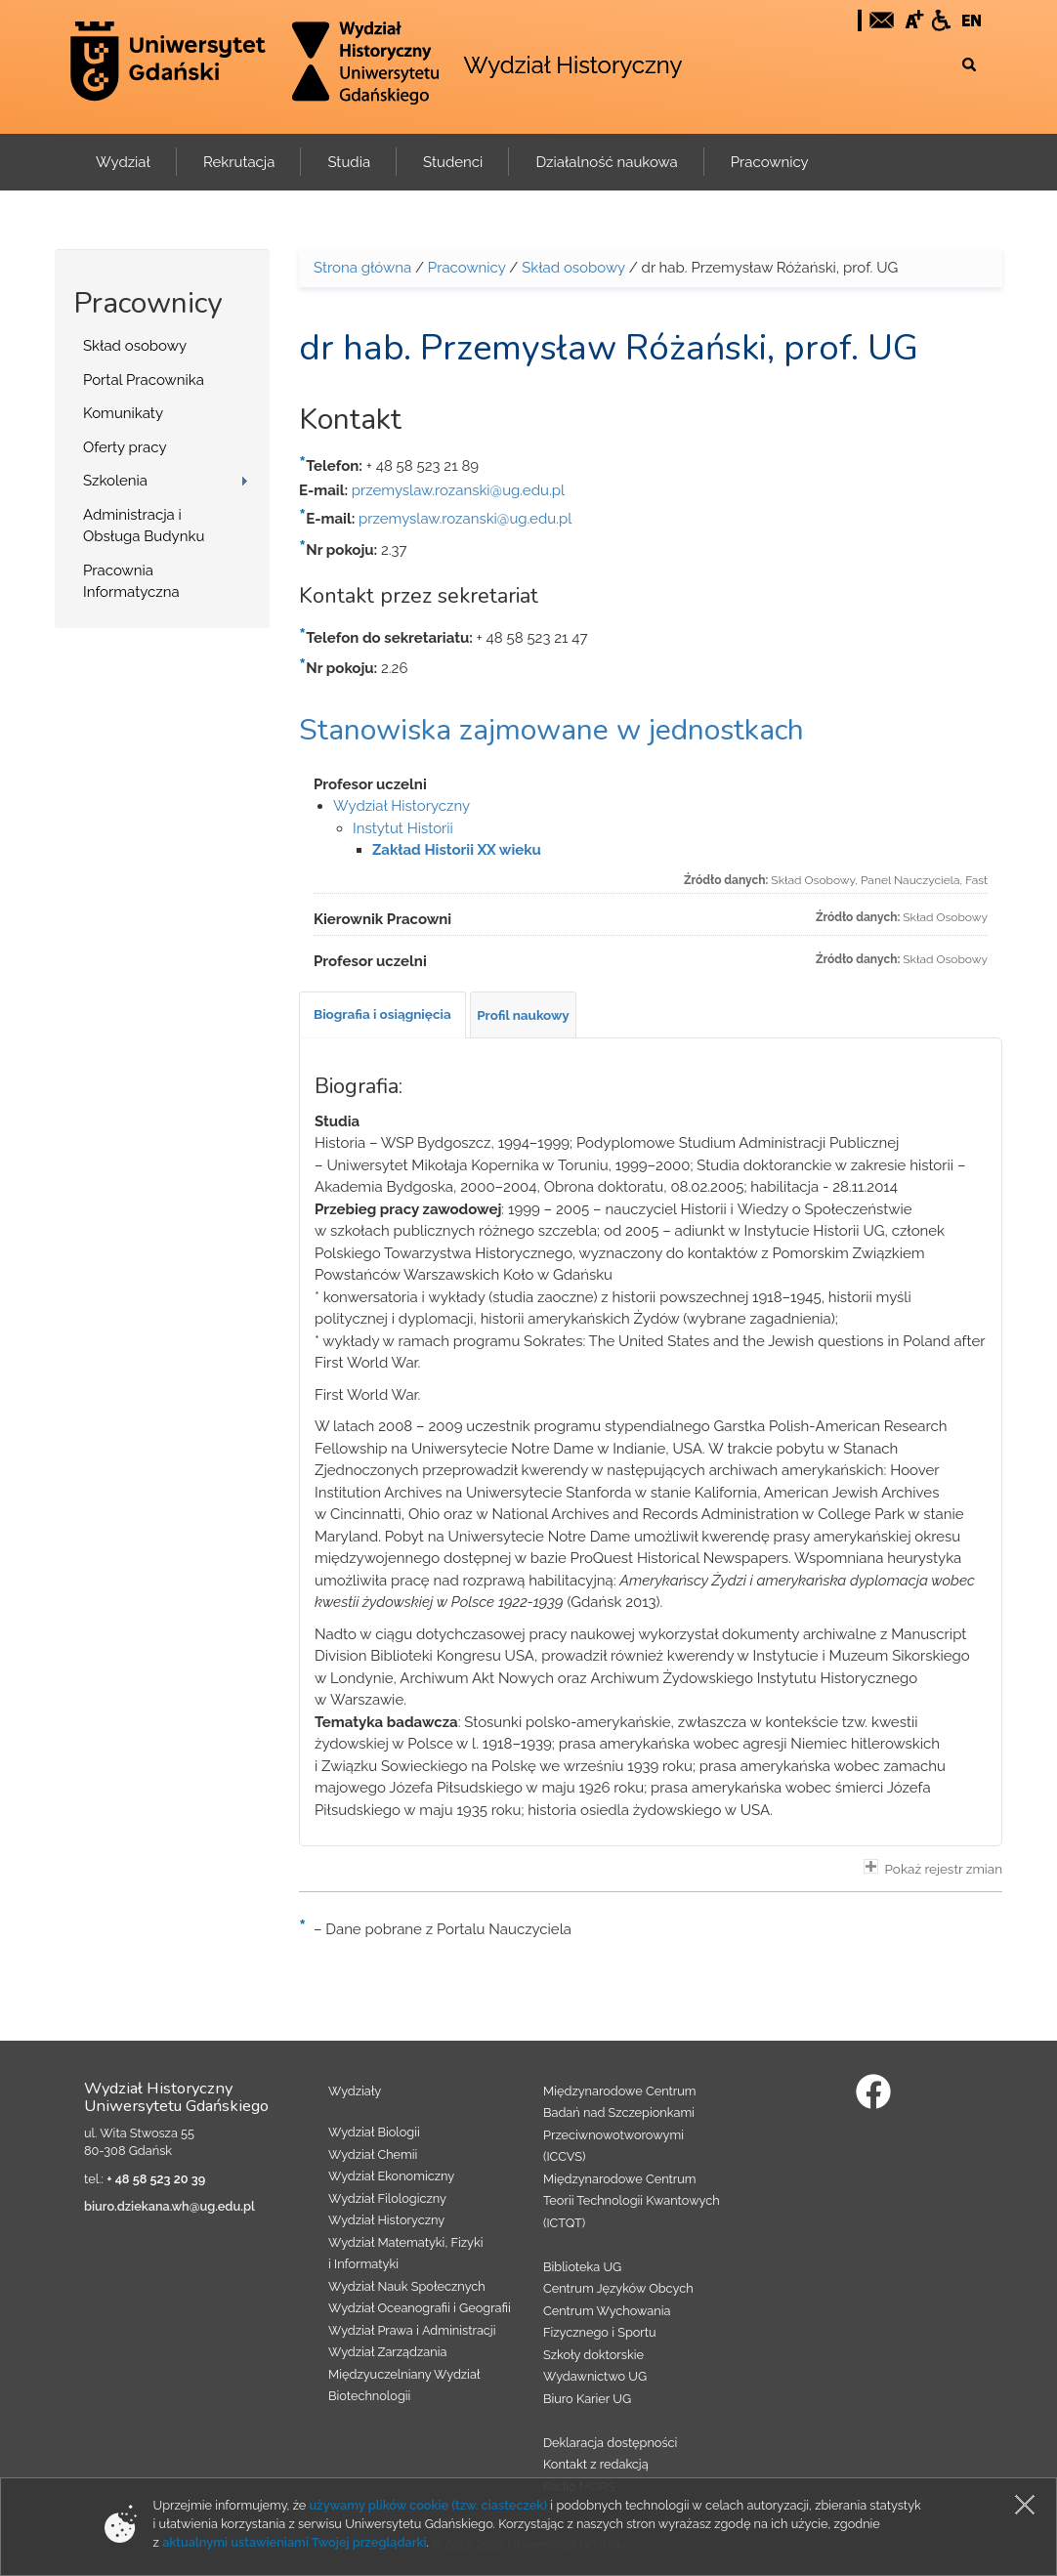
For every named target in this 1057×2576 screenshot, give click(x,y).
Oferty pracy (125, 447)
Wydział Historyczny (572, 65)
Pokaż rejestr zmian (933, 1868)
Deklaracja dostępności (610, 2442)
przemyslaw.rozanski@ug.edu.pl (458, 490)
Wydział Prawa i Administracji (412, 2330)
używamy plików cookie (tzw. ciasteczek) (429, 2505)
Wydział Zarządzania (387, 2351)
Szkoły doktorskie (593, 2354)
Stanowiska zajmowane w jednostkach (551, 730)
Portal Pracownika (143, 380)
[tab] (382, 1015)
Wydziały (354, 2091)
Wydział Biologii (374, 2132)
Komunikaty (123, 413)
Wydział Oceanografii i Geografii (419, 2308)
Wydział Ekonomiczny (391, 2176)
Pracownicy (467, 267)
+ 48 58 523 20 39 (155, 2179)
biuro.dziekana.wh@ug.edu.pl (169, 2206)
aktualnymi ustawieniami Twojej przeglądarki (294, 2542)
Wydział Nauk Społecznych (407, 2286)
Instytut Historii (403, 828)
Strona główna (362, 267)
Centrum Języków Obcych (618, 2288)
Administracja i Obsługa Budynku (143, 526)
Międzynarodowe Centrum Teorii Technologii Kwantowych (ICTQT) (631, 2201)
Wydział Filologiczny (387, 2198)
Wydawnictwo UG (595, 2376)
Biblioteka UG (582, 2266)
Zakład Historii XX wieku (456, 850)
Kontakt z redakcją (596, 2464)
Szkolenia (115, 480)
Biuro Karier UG (587, 2398)
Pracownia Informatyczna (131, 582)
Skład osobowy (135, 346)
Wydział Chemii (372, 2154)
